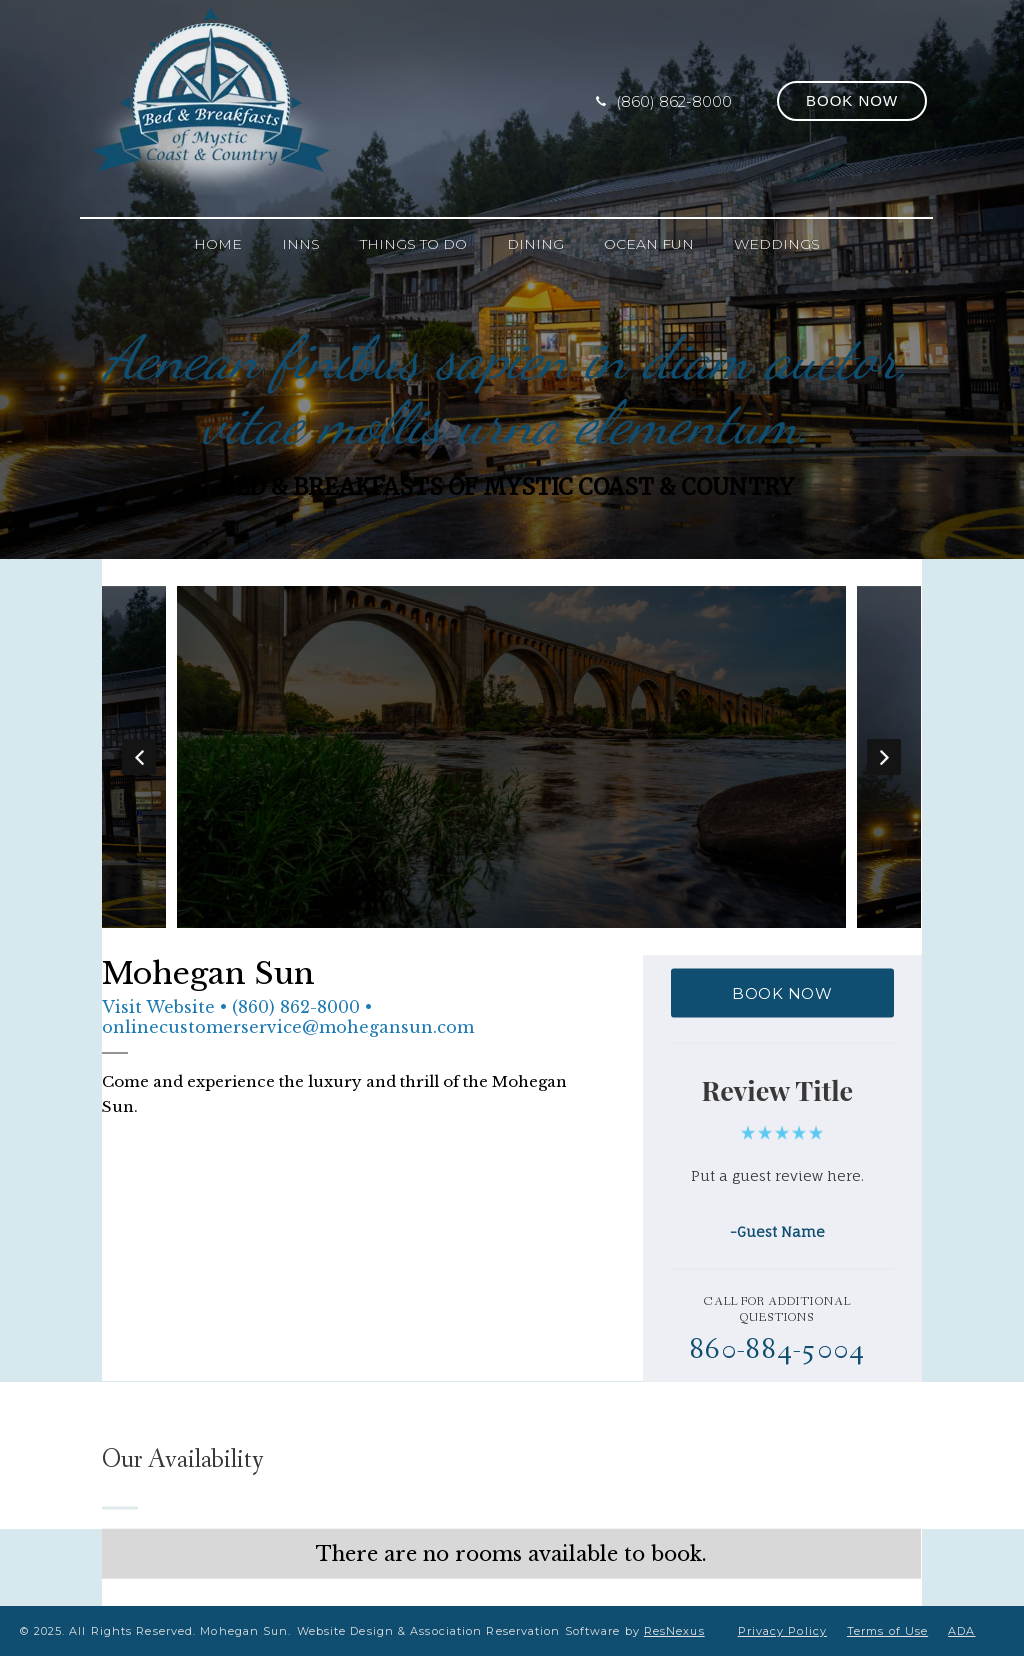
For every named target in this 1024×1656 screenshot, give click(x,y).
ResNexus (674, 1631)
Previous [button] (139, 757)
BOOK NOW (782, 993)
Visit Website (158, 1007)
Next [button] (885, 757)
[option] (512, 757)
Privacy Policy (782, 1631)
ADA (961, 1631)
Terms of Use (887, 1631)
